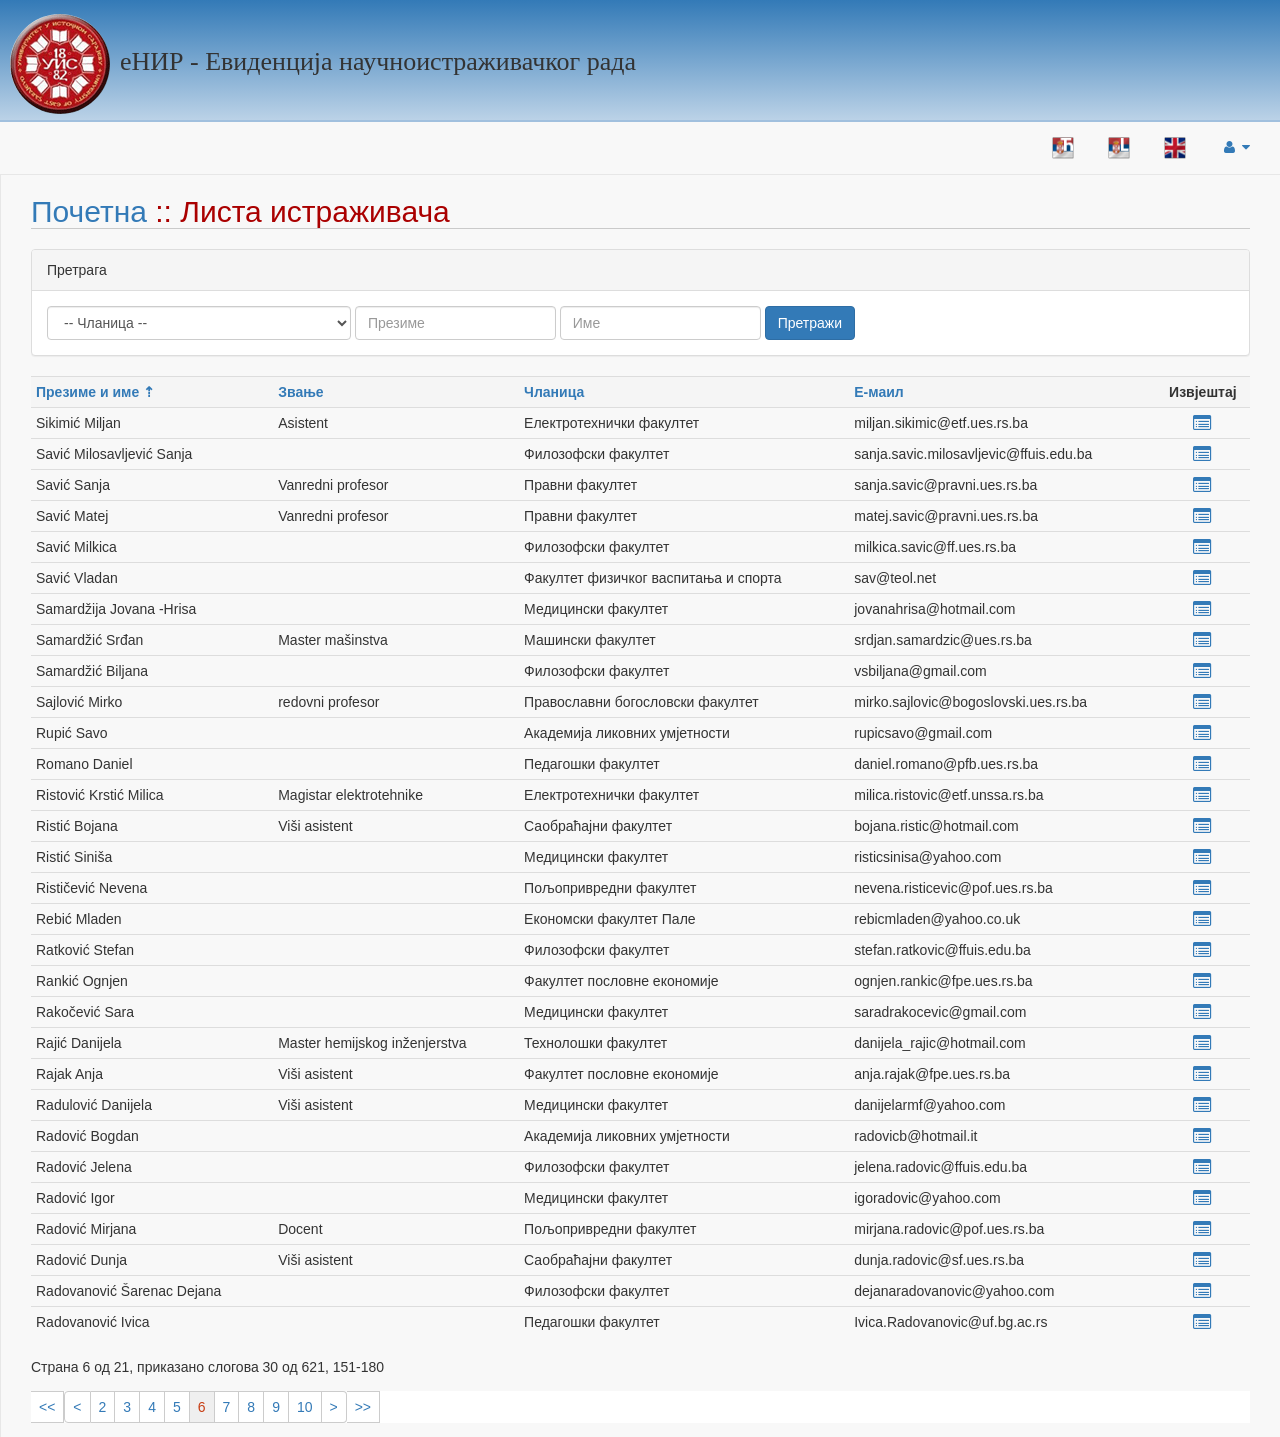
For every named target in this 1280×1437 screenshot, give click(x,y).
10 (305, 1407)
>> (363, 1407)
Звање (300, 392)
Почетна (89, 211)
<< (47, 1407)
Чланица (554, 392)
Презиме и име (87, 392)
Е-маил (878, 392)
